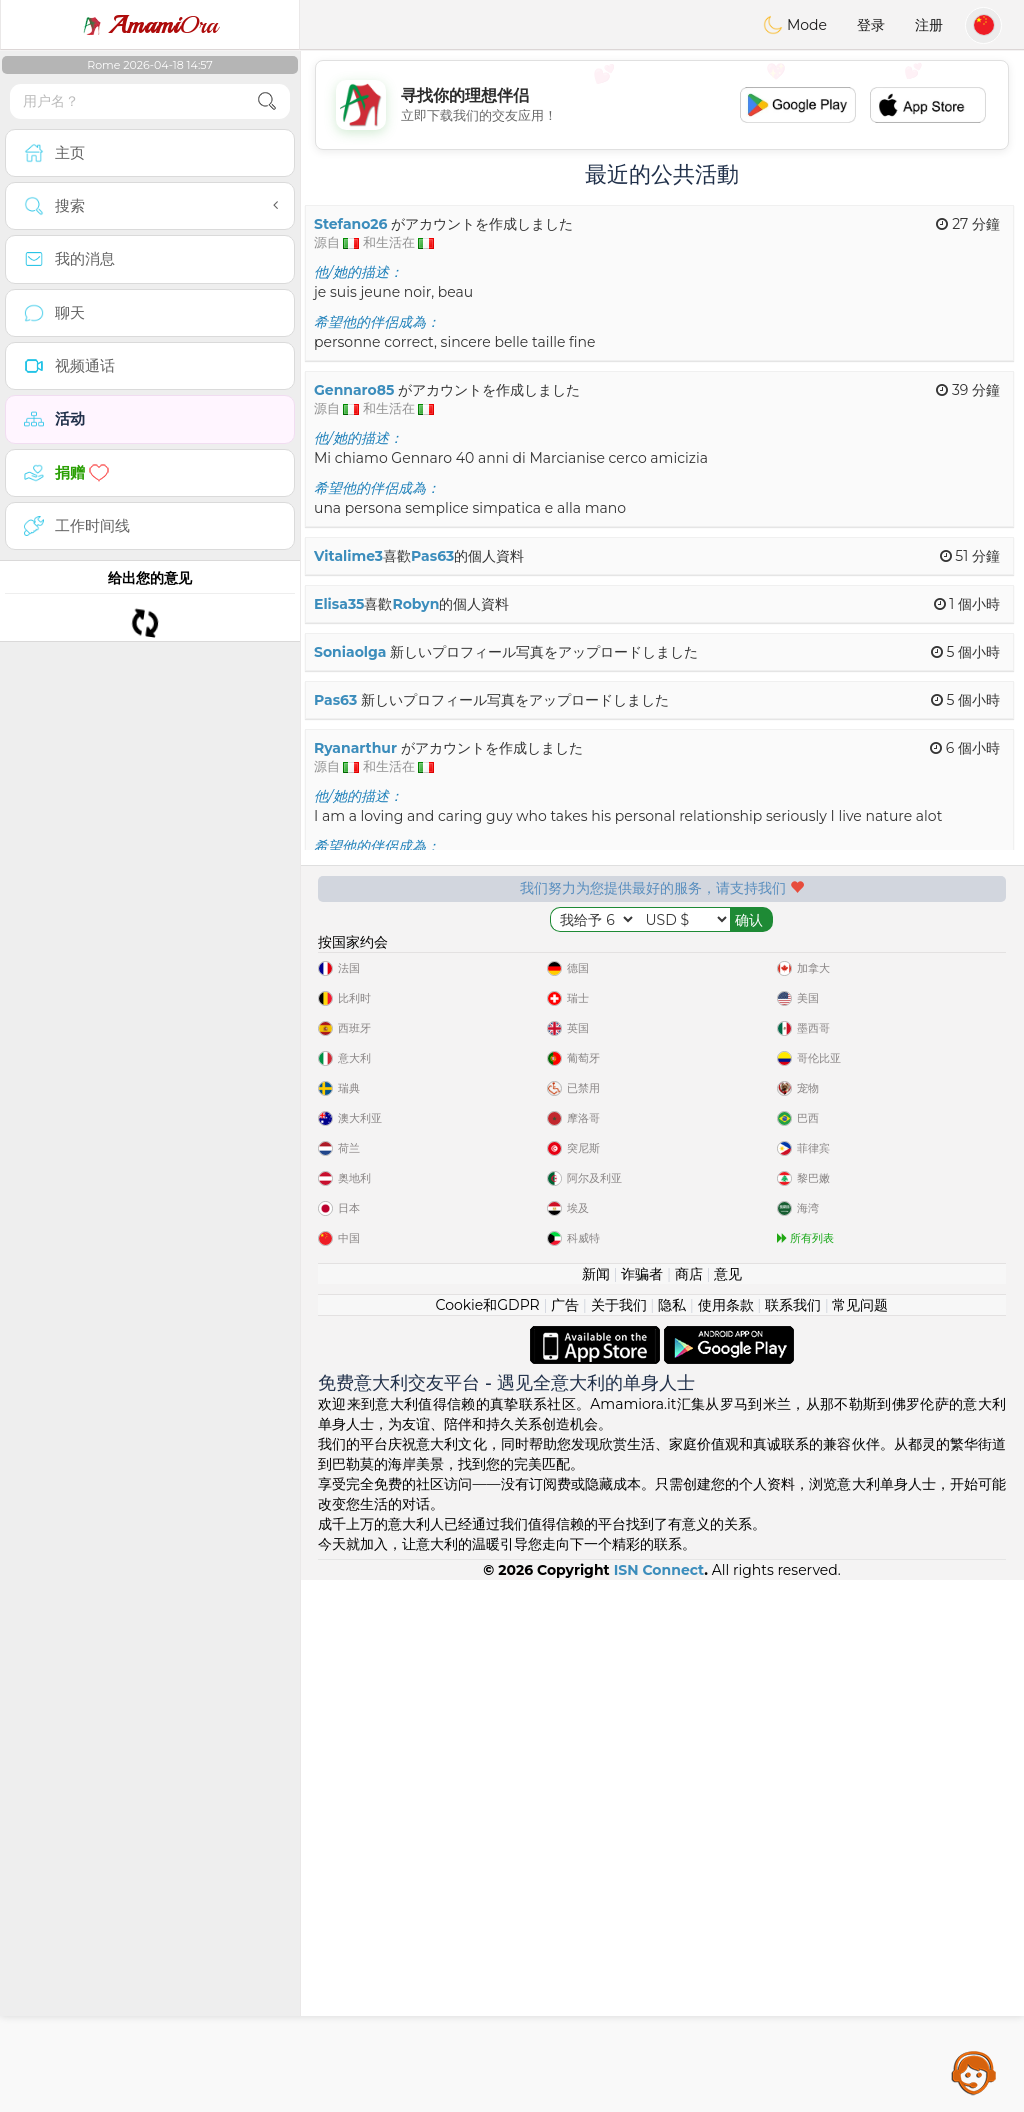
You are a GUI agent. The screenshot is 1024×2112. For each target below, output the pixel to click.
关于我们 (619, 1837)
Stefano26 (350, 224)
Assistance (974, 2072)
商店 (689, 1806)
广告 (565, 1837)
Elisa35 (339, 604)
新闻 (596, 1806)
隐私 (672, 1837)
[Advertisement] (662, 105)
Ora (150, 25)
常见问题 (860, 1837)
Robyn (415, 604)
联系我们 (793, 1837)
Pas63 (432, 556)
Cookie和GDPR (488, 1837)
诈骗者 (642, 1806)
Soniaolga (350, 652)
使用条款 (726, 1837)
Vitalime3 (348, 556)
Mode (795, 25)
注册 (929, 25)
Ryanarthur (355, 748)
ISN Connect (659, 2102)
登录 (871, 25)
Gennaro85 (354, 390)
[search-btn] (267, 101)
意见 (728, 1806)
